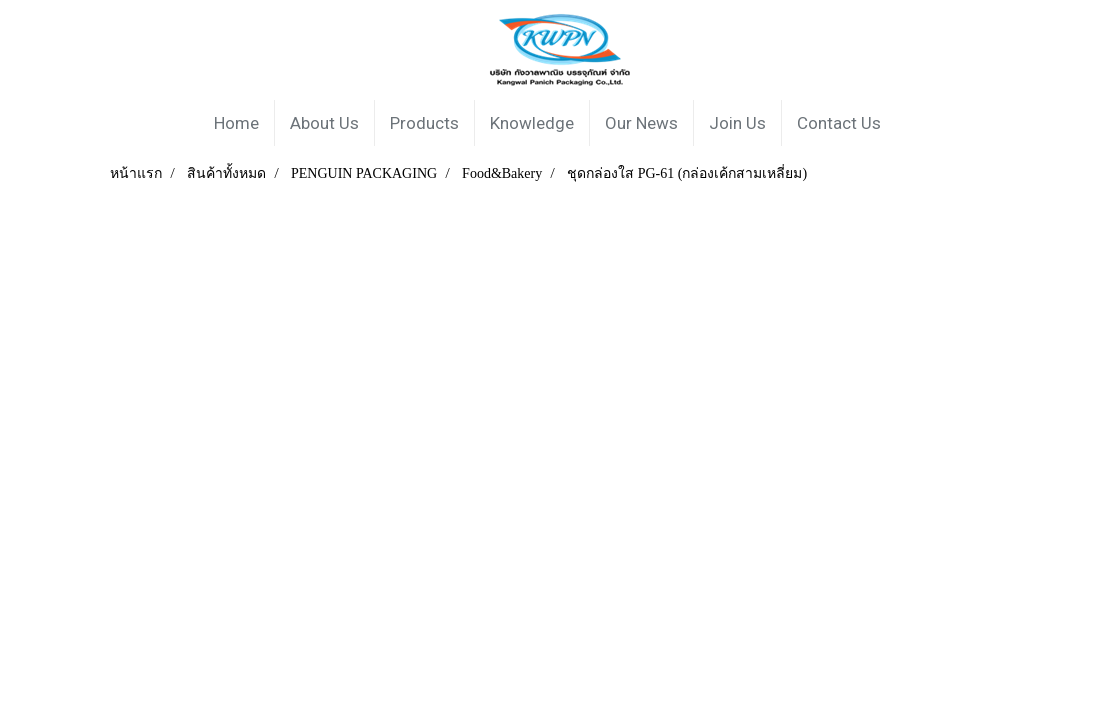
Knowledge (532, 123)
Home (236, 123)
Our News (641, 123)
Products (424, 123)
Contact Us (839, 123)
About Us (324, 123)
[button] (914, 123)
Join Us (737, 123)
